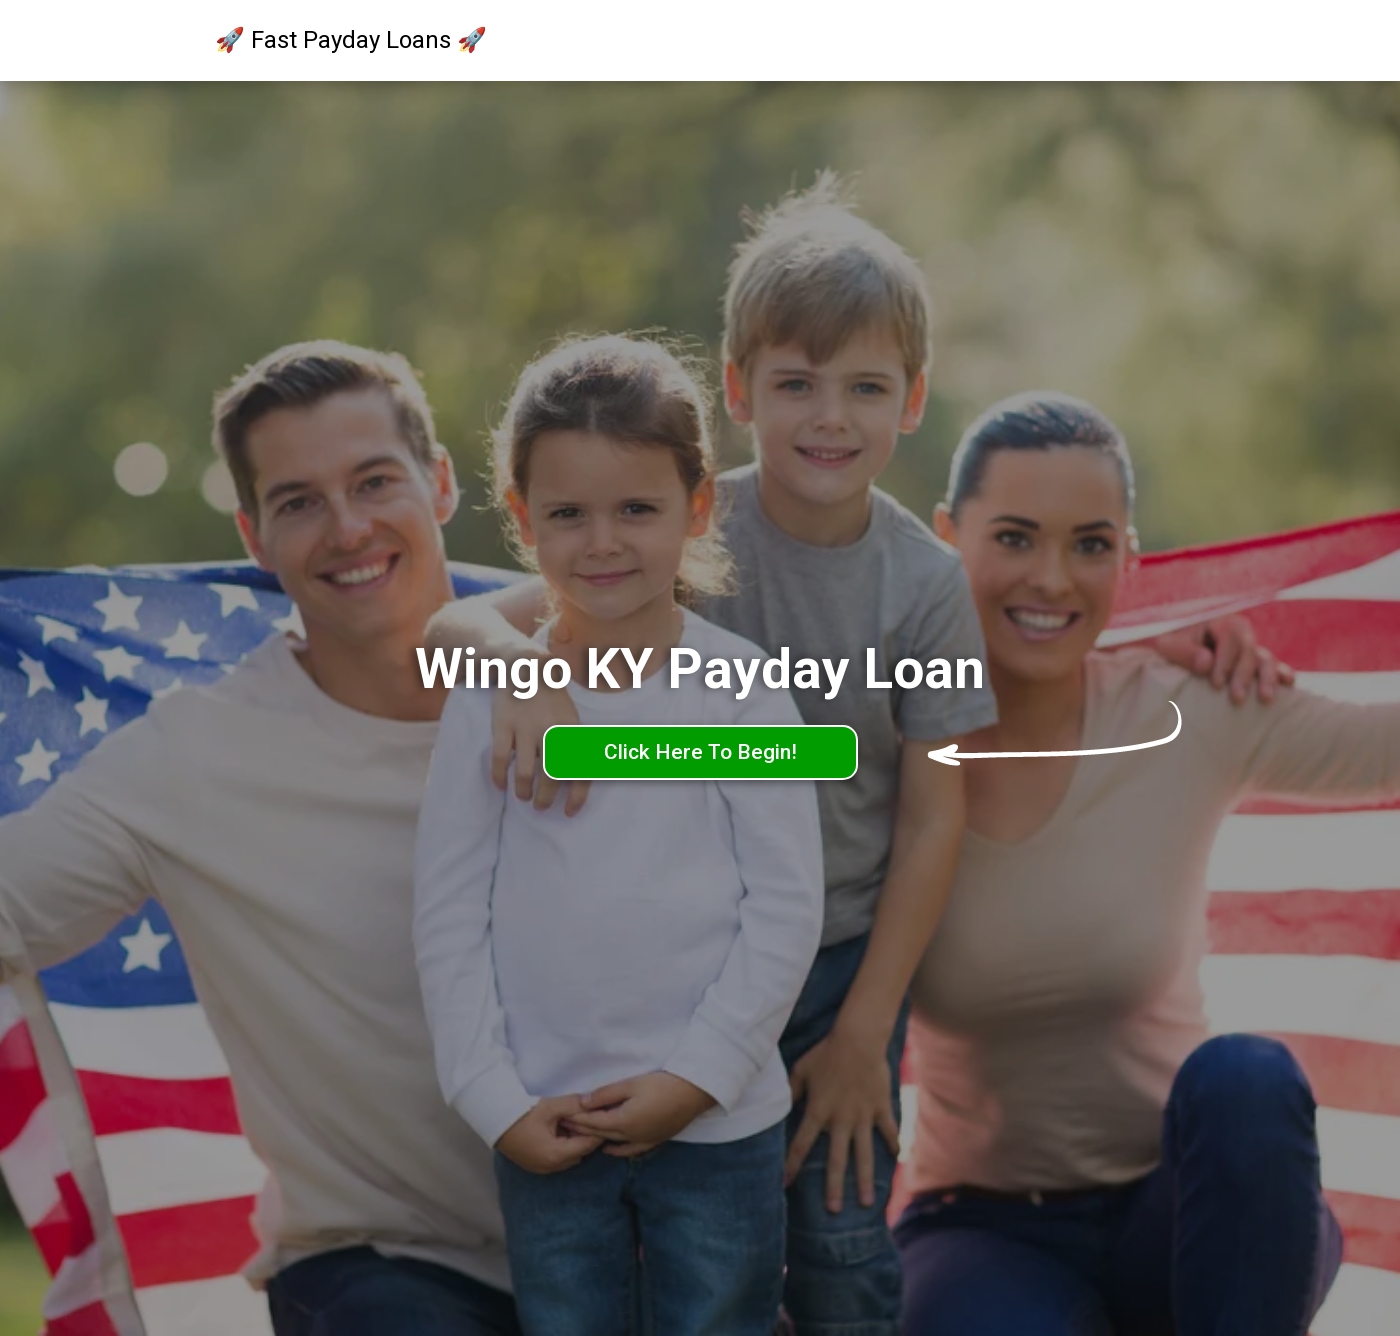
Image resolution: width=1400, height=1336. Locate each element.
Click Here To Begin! (700, 752)
